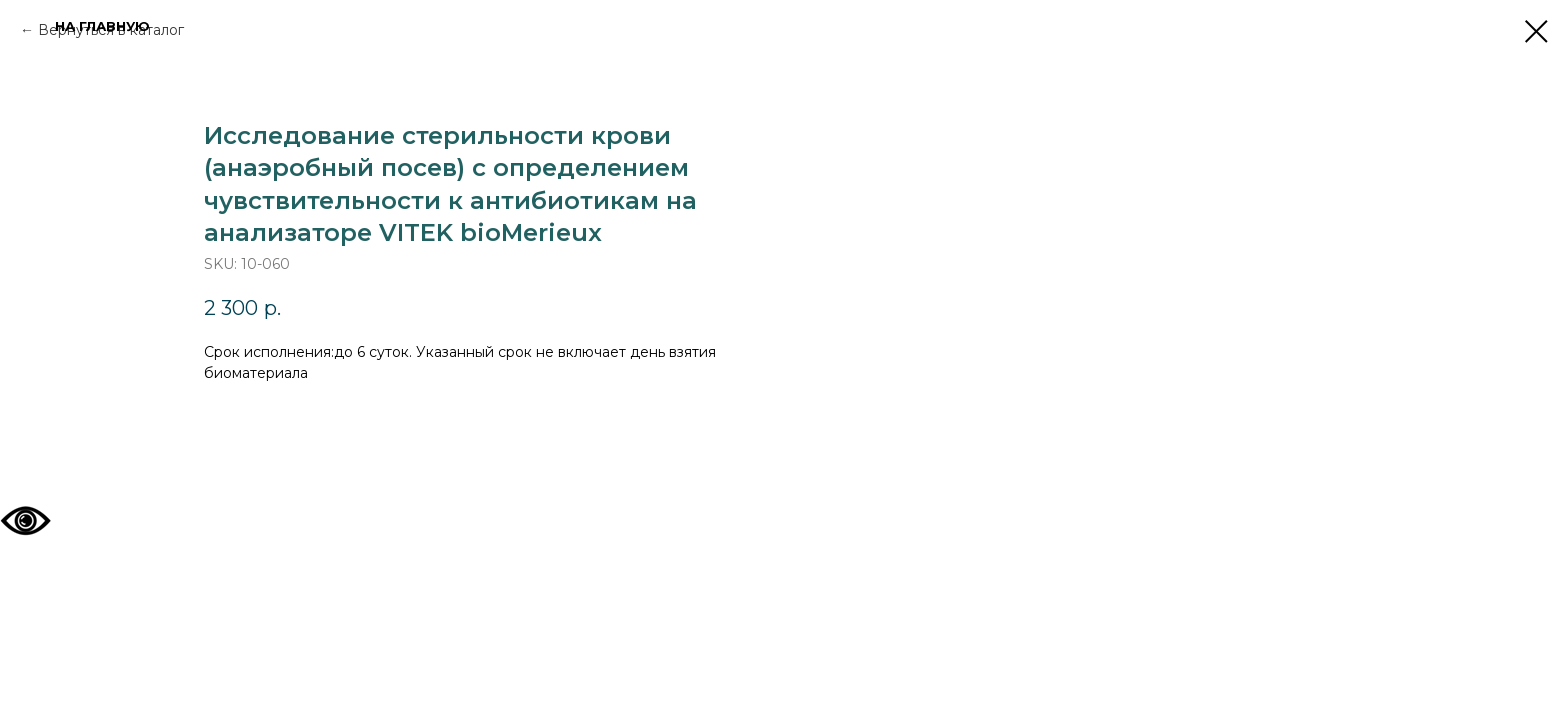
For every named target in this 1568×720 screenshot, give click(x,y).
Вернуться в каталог (111, 30)
